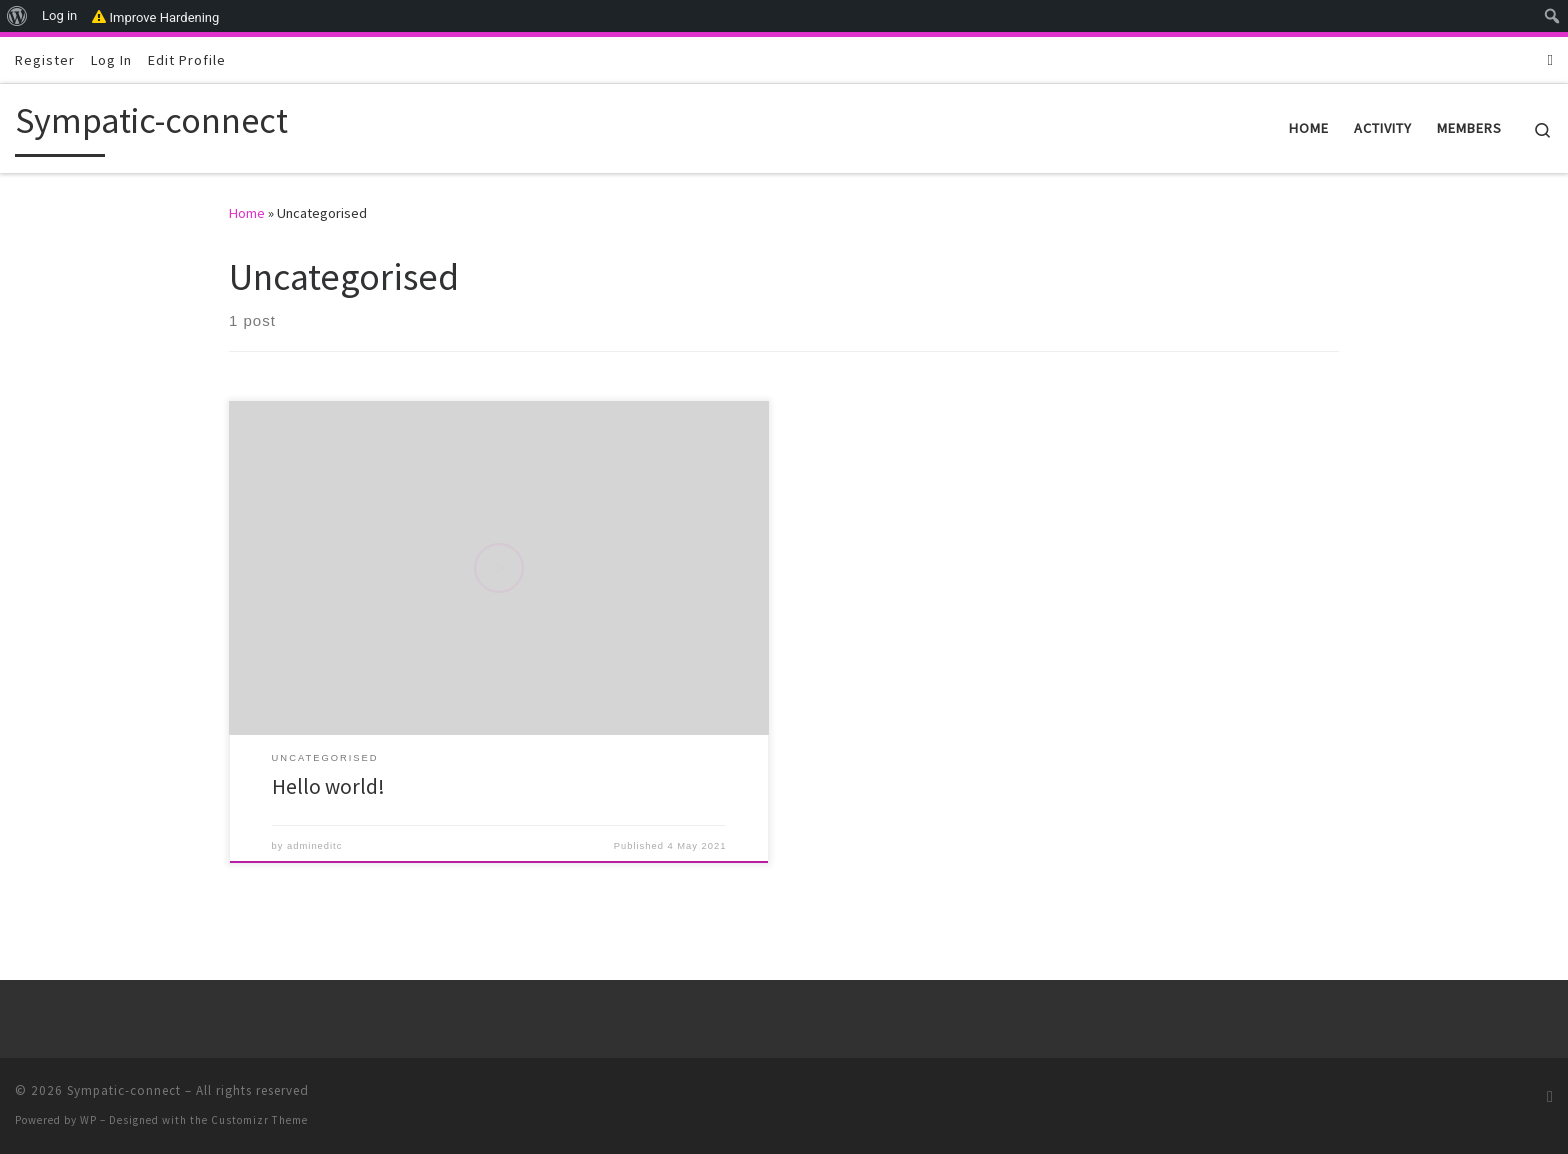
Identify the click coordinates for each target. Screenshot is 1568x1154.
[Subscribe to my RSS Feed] (1550, 59)
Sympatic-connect (124, 1090)
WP (88, 1120)
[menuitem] (17, 16)
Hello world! (328, 786)
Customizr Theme (259, 1120)
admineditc (314, 846)
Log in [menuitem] (59, 15)
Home (247, 213)
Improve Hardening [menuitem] (155, 16)
